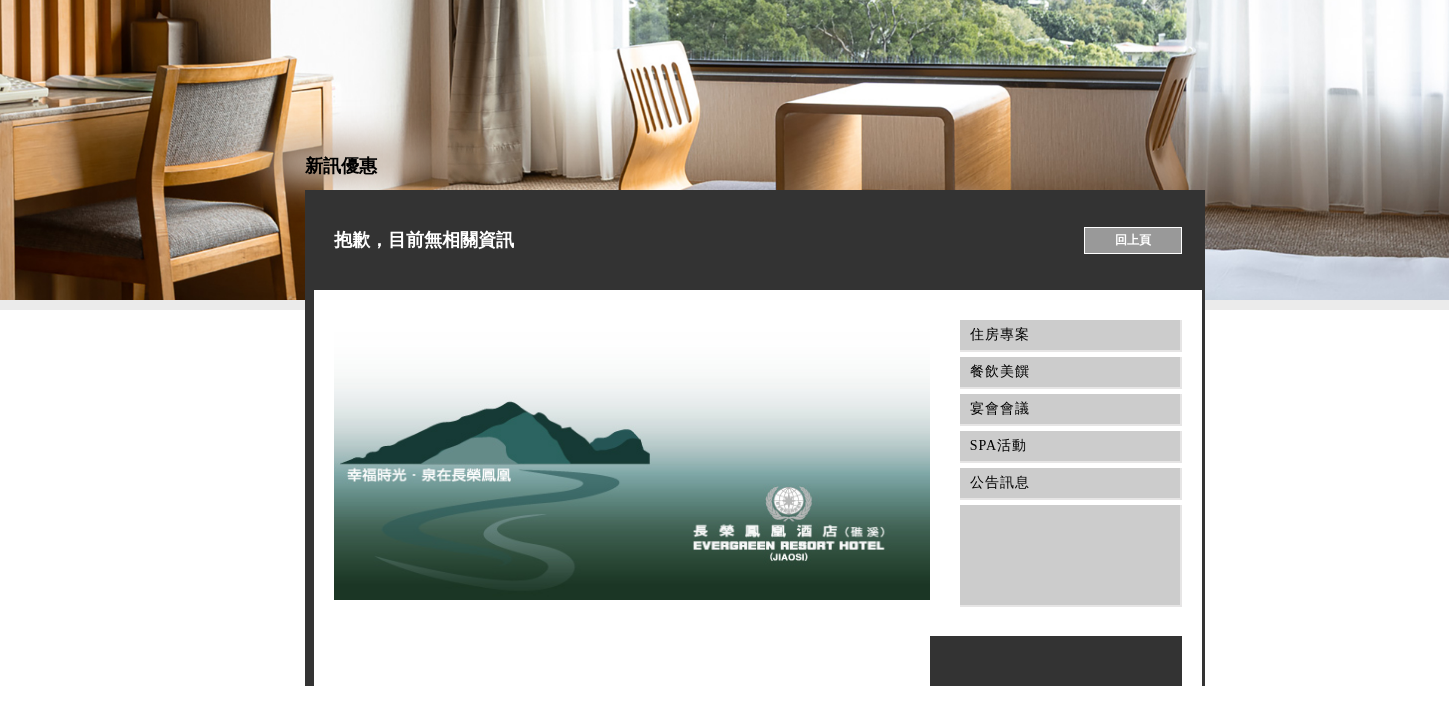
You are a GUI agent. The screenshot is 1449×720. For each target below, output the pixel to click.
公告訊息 (995, 482)
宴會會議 (995, 408)
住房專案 (995, 334)
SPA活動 (993, 445)
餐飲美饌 (995, 371)
